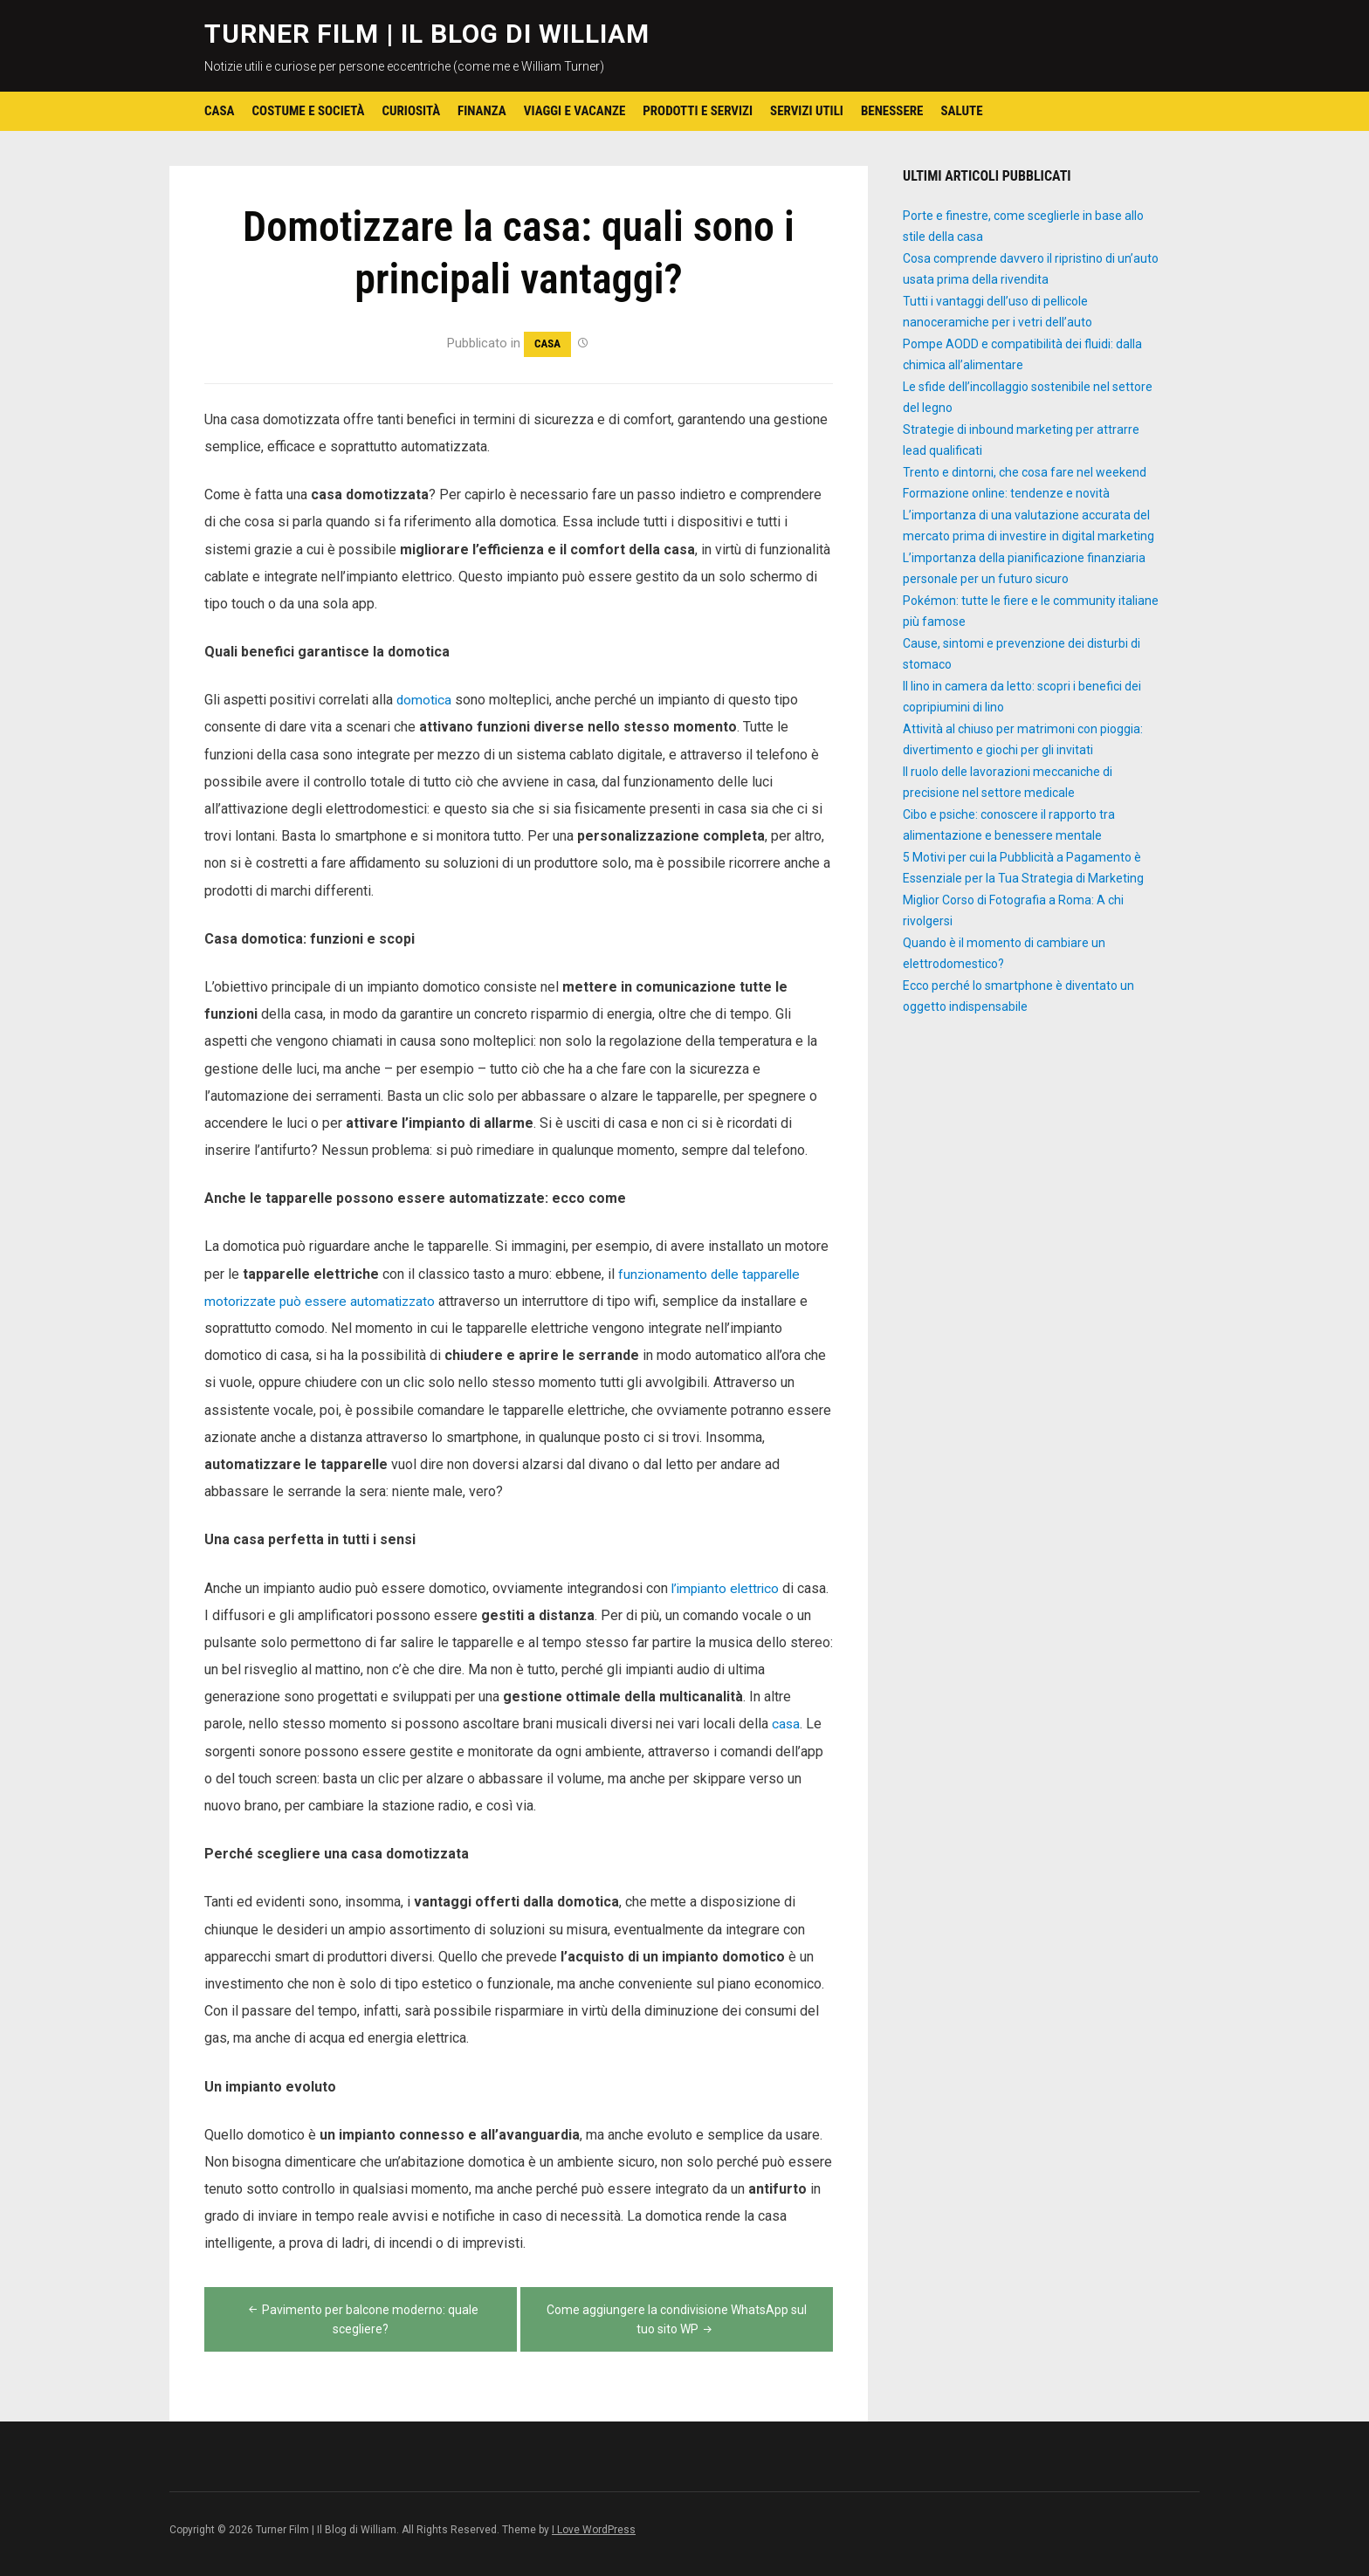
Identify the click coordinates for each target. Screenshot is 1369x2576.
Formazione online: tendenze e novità (1006, 493)
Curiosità (411, 111)
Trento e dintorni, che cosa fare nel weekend (1024, 472)
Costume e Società (308, 111)
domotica (424, 699)
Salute (961, 111)
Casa (219, 111)
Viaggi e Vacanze (574, 111)
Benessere (892, 111)
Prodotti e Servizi (698, 111)
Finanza (481, 111)
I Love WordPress (594, 2530)
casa (786, 1723)
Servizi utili (806, 111)
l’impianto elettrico (727, 1588)
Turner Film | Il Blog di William (427, 33)
